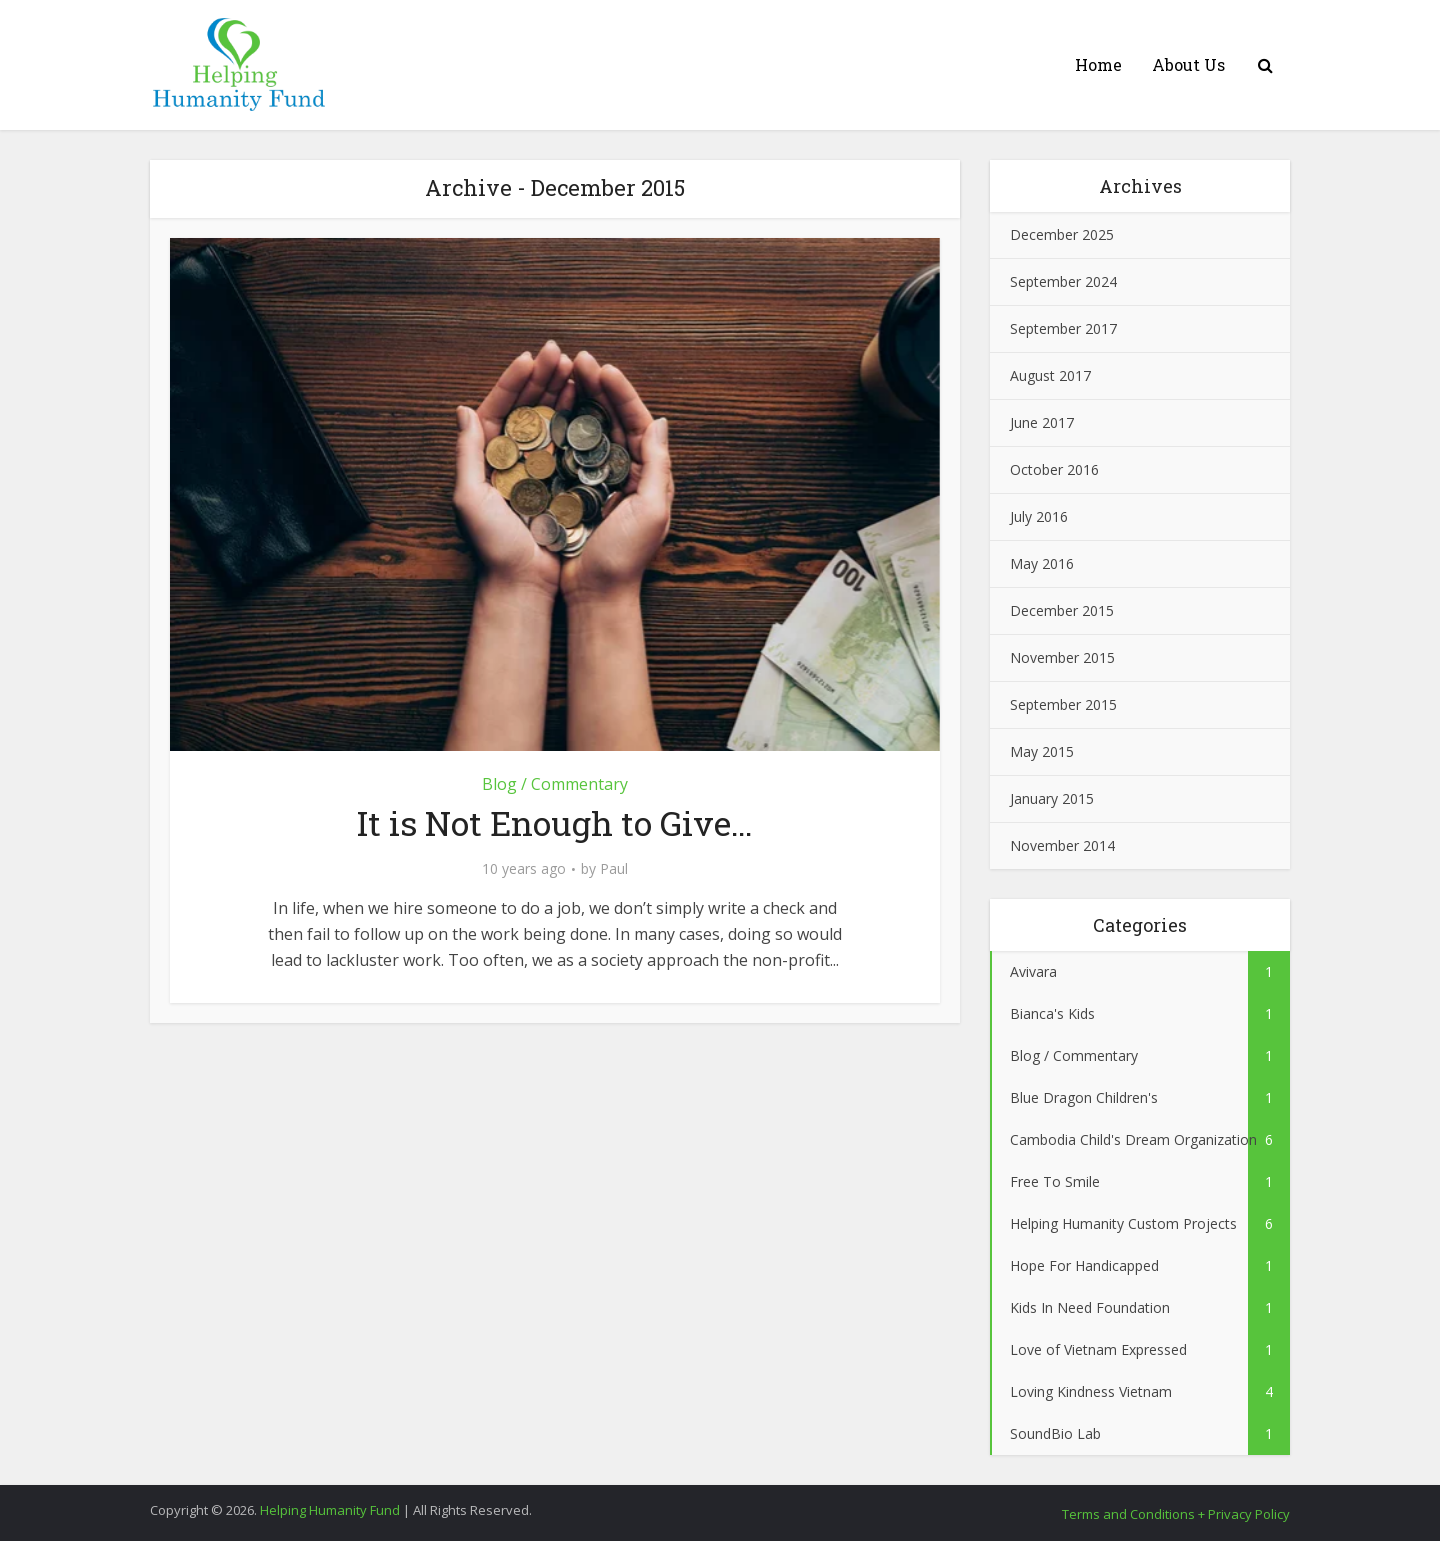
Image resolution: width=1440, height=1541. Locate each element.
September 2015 (1063, 704)
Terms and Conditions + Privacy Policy (1176, 1514)
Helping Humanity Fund (330, 1510)
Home (1098, 64)
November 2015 (1062, 657)
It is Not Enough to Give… (555, 822)
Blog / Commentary (555, 784)
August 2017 (1050, 375)
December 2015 (1062, 610)
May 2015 (1042, 751)
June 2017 (1042, 422)
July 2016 (1039, 516)
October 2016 (1054, 469)
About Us (1188, 64)
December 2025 (1062, 234)
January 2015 (1052, 798)
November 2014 (1062, 845)
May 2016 (1042, 563)
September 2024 (1063, 281)
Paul (614, 869)
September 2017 (1063, 328)
